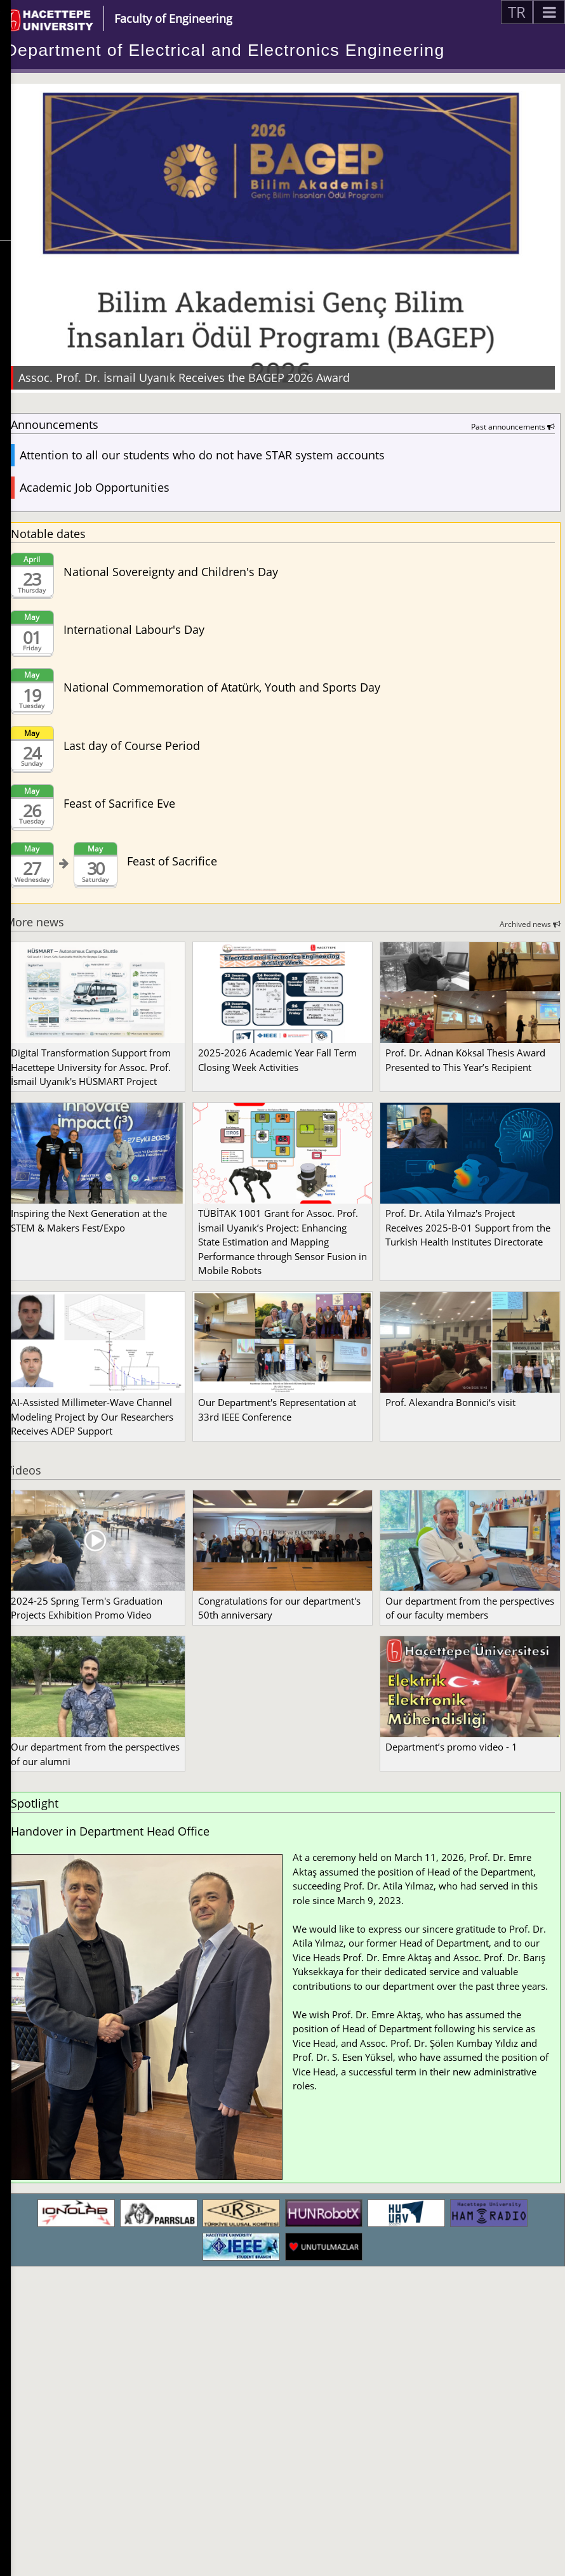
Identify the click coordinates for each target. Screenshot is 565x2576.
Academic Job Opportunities (95, 487)
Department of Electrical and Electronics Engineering (225, 50)
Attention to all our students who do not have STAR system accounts (202, 455)
